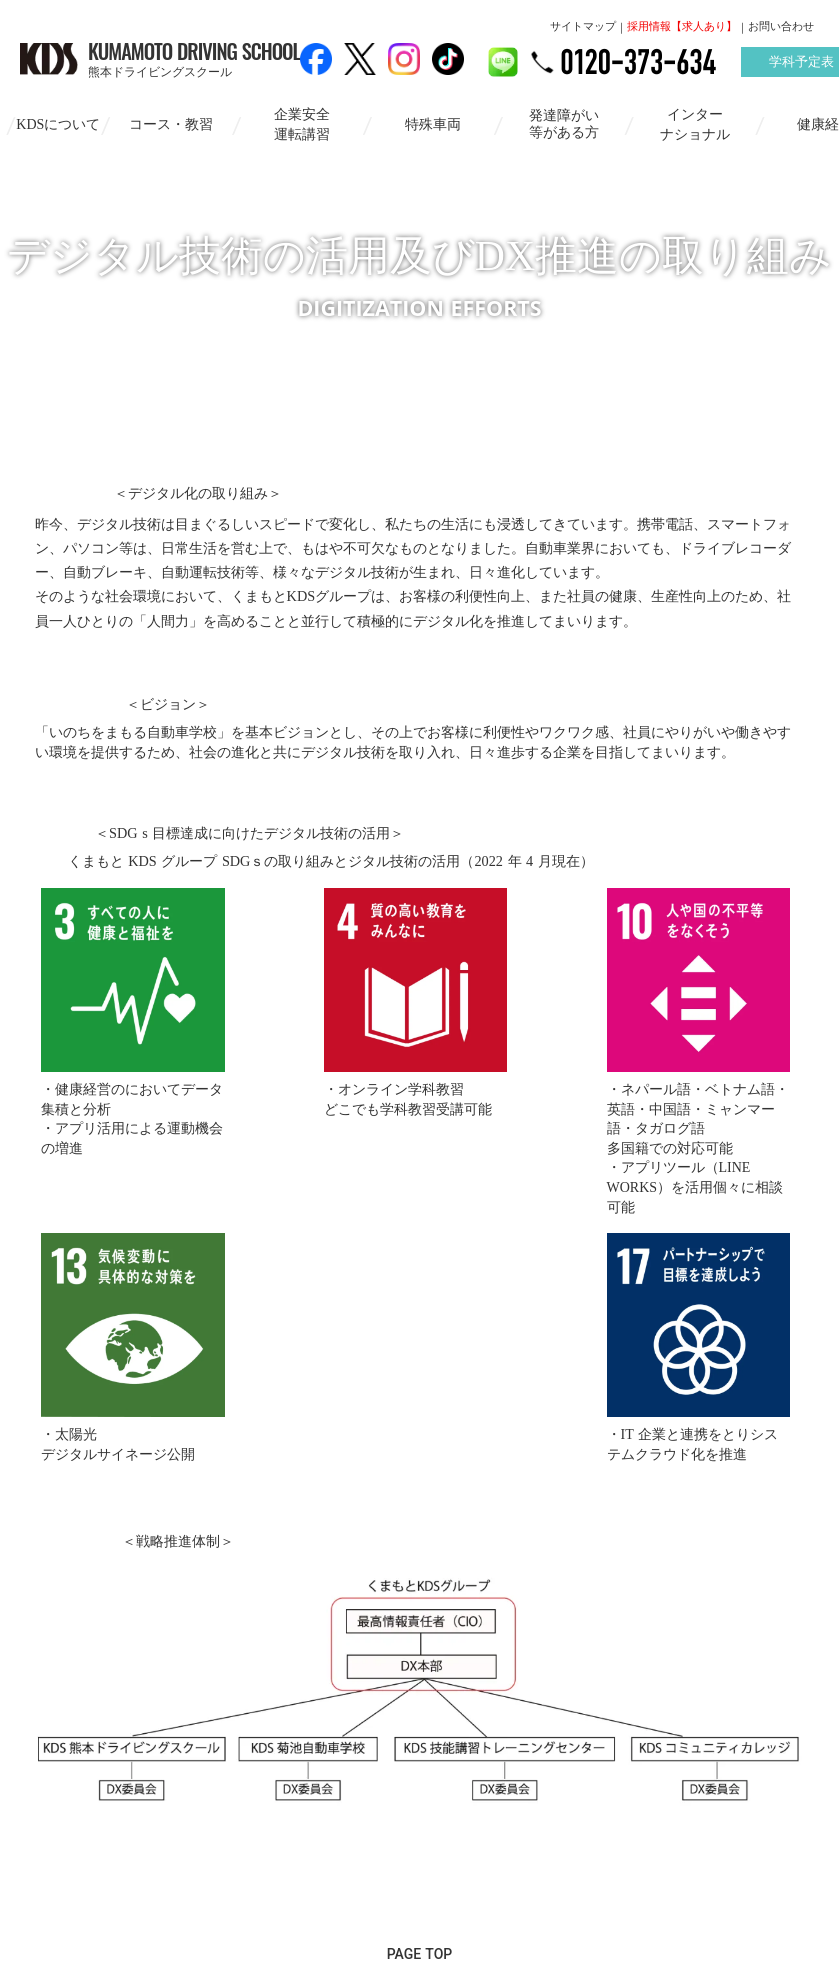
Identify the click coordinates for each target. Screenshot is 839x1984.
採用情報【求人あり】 (682, 27)
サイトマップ (583, 27)
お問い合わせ (781, 27)
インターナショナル (689, 123)
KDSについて (53, 123)
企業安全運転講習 (297, 123)
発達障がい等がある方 (558, 123)
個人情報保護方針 (525, 1865)
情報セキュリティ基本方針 (341, 1865)
